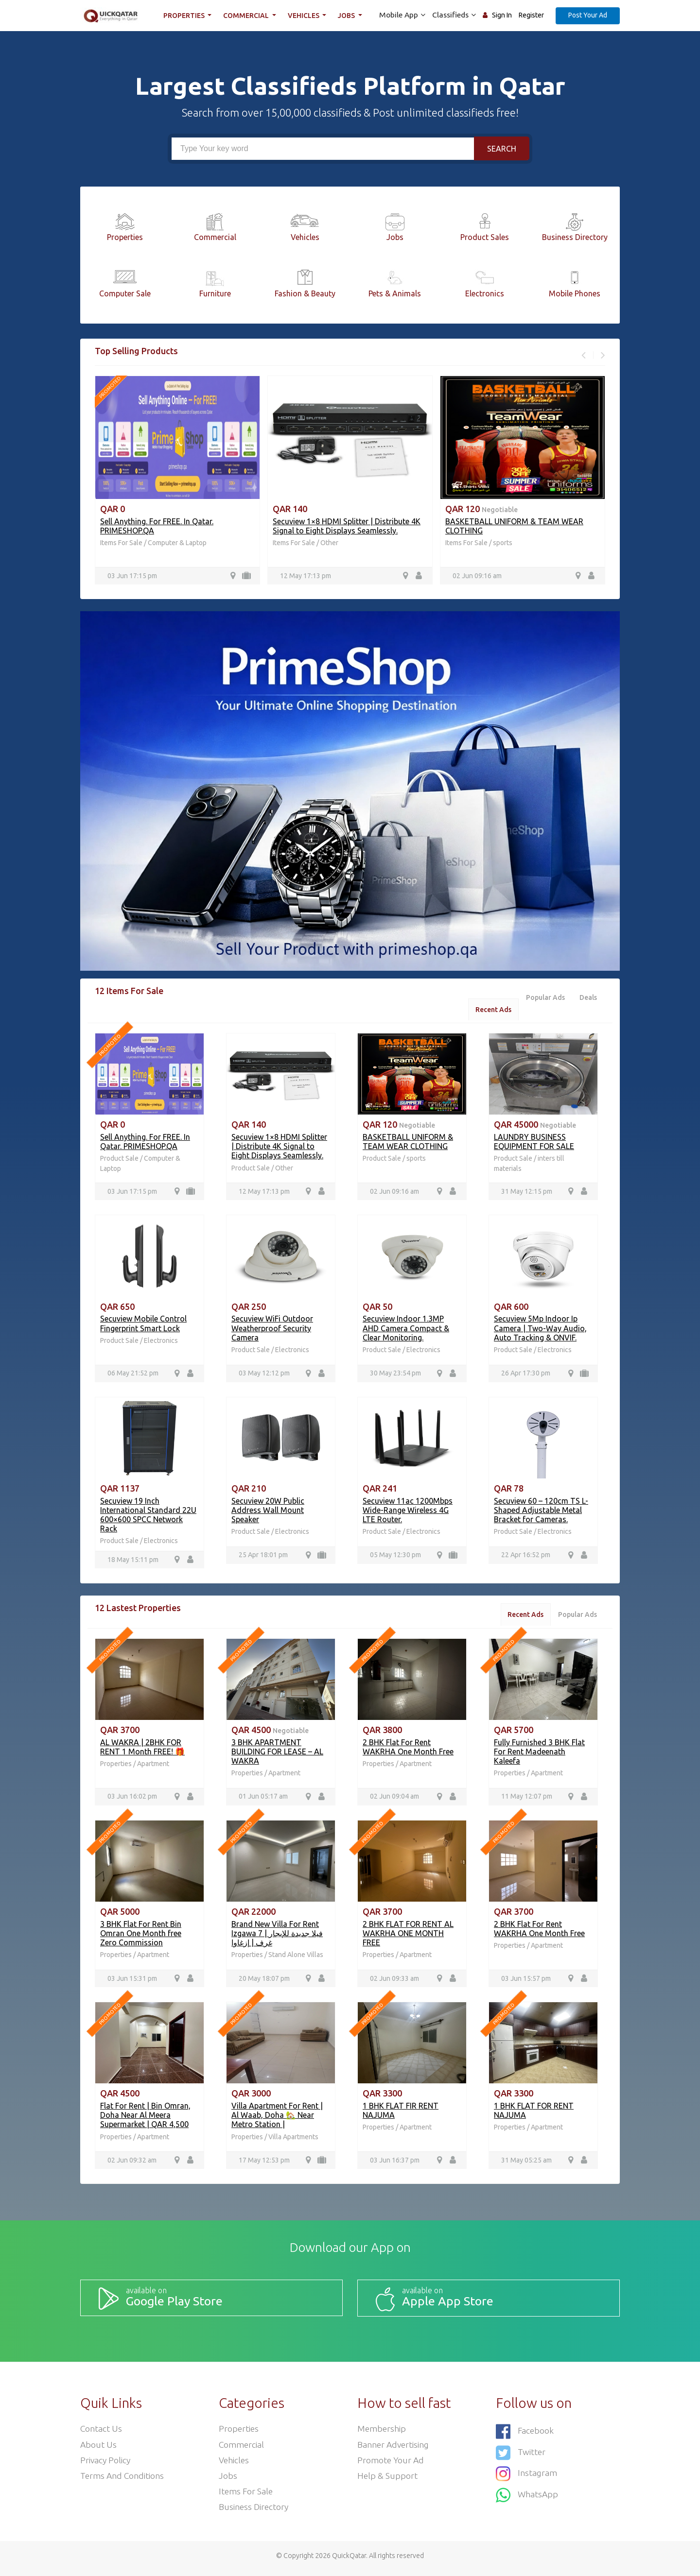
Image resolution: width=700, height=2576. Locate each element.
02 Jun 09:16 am (477, 576)
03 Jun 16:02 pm (132, 1799)
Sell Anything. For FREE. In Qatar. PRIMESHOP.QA (145, 1142)
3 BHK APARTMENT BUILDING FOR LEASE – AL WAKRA (277, 1754)
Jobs (348, 15)
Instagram (527, 2474)
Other (329, 543)
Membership (382, 2432)
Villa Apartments (293, 2140)
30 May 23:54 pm (395, 1375)
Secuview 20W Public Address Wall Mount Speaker (267, 1512)
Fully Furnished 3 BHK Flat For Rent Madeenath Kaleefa (539, 1754)
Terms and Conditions (122, 2480)
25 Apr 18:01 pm (263, 1557)
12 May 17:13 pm (305, 576)
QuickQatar (349, 2561)
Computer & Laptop (177, 543)
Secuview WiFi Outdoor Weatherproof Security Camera (272, 1329)
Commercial (248, 15)
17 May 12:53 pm (264, 2164)
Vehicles (305, 15)
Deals (587, 998)
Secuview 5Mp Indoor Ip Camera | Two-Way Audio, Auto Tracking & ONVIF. (540, 1329)
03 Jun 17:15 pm (132, 576)
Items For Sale (121, 543)
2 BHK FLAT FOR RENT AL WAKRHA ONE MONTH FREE (408, 1936)
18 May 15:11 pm (132, 1562)
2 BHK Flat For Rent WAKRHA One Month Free (408, 1749)
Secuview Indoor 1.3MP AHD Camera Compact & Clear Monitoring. (406, 1329)
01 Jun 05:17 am (263, 1799)
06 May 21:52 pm (132, 1375)
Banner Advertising (394, 2448)
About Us (98, 2448)
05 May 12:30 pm (395, 1557)
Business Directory (254, 2512)
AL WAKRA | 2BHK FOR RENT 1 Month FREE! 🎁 (142, 1749)
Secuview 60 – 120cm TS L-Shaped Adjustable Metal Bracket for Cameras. (541, 1512)
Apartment (153, 1766)
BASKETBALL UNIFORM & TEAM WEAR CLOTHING (408, 1142)
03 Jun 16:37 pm (395, 2164)
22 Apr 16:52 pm (525, 1557)
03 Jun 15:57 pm (526, 1982)
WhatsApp (527, 2495)
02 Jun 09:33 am (394, 1982)
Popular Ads (543, 998)
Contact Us (101, 2432)
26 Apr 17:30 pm (525, 1375)
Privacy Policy (106, 2464)
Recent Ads (490, 1010)
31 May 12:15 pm (526, 1193)
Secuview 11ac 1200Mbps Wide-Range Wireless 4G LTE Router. (408, 1512)
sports (502, 543)
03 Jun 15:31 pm (132, 1982)
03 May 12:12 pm (264, 1375)
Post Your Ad (587, 15)
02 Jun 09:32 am (132, 2164)
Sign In (502, 15)
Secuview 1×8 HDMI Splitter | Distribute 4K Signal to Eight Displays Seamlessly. (346, 526)
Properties (185, 15)
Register (531, 15)
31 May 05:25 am (526, 2164)
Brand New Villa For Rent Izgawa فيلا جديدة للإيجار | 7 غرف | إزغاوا (277, 1936)
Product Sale (120, 1160)
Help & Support (387, 2480)
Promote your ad (391, 2464)
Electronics (161, 1342)
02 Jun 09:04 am (394, 1799)
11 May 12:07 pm (526, 1799)
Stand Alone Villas (295, 1958)
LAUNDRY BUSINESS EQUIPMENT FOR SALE (534, 1142)
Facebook (525, 2433)
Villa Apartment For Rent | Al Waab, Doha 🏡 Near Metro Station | (277, 2118)
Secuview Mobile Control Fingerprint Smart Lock (143, 1325)
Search (501, 148)
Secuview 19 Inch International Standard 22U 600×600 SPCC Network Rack (148, 1516)
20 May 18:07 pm (264, 1982)
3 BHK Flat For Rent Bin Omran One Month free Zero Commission (140, 1936)
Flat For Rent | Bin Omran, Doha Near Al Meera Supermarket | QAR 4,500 (145, 2118)
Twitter (521, 2454)
